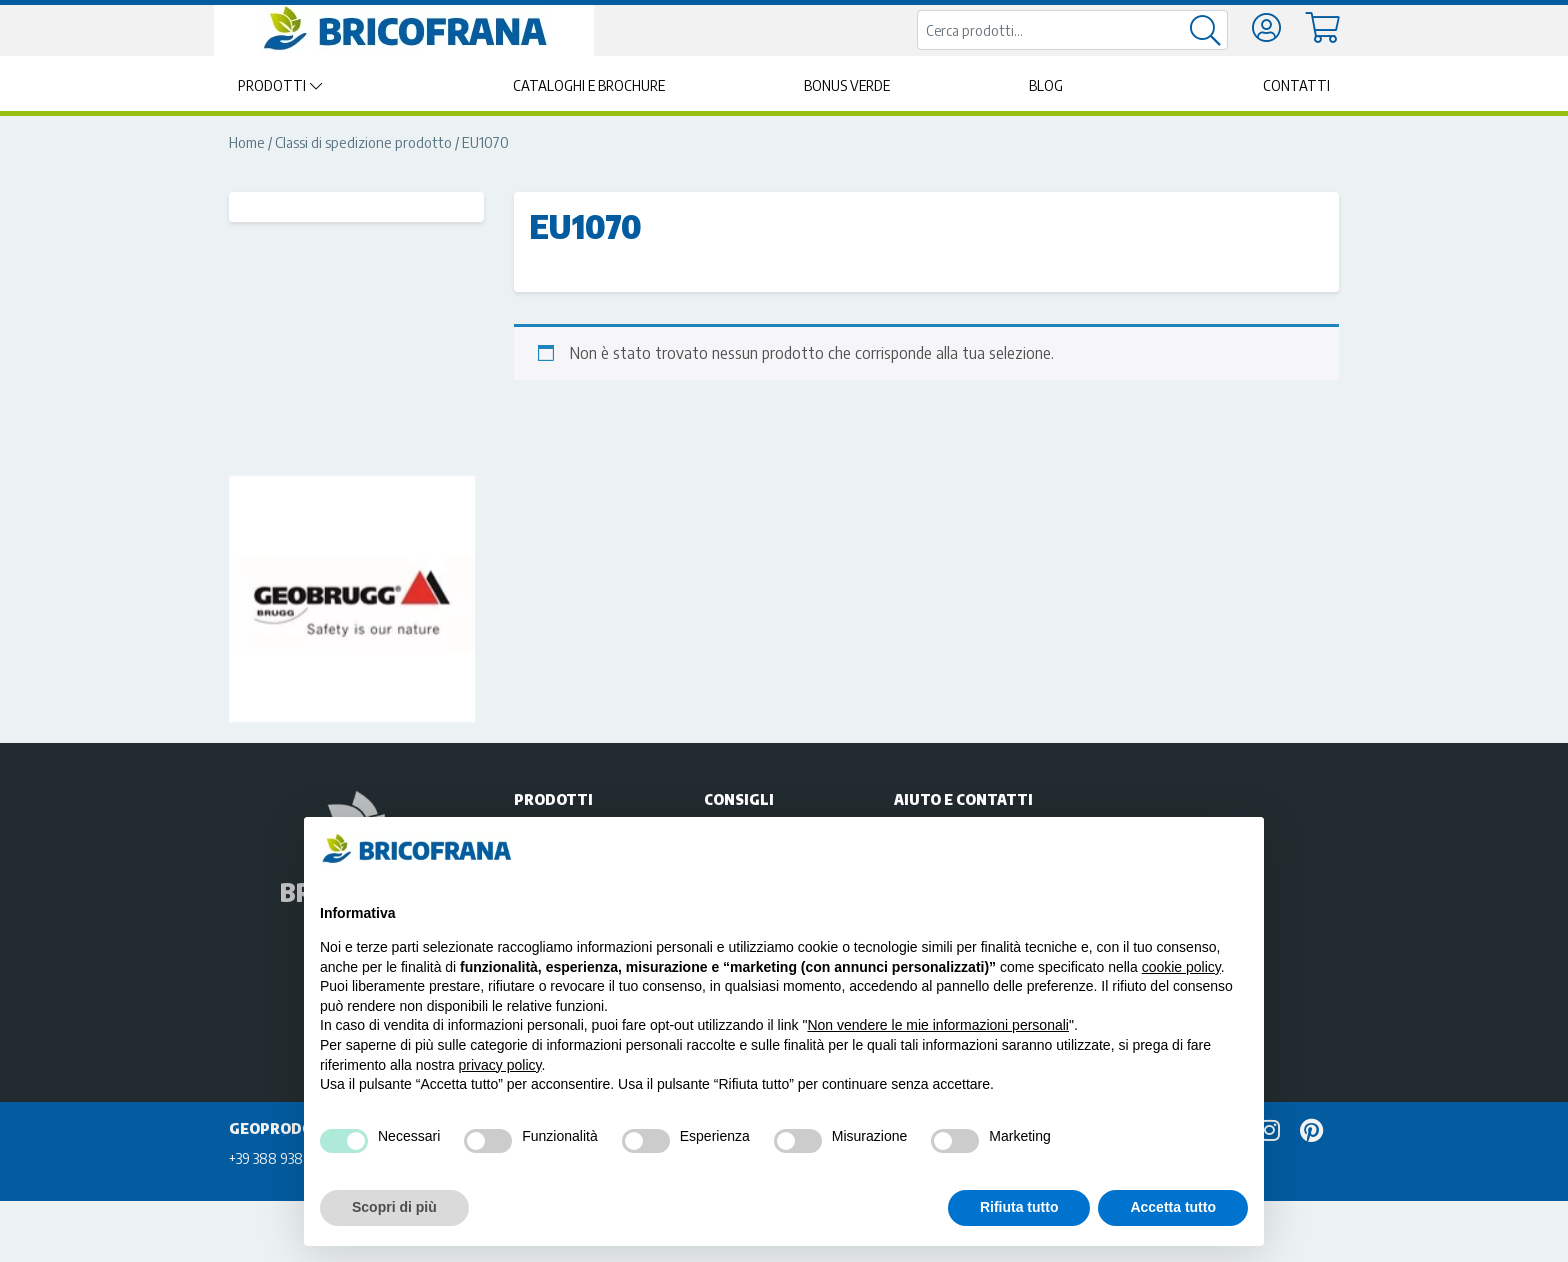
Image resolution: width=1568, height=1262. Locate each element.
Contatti (1296, 85)
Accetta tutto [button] (1173, 1207)
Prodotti (272, 85)
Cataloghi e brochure (589, 85)
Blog (1046, 85)
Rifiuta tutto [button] (1019, 1207)
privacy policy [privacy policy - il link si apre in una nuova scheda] (500, 1065)
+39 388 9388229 (281, 1158)
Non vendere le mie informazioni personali (937, 1025)
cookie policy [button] (1181, 967)
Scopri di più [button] (394, 1207)
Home (247, 142)
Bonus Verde (847, 85)
